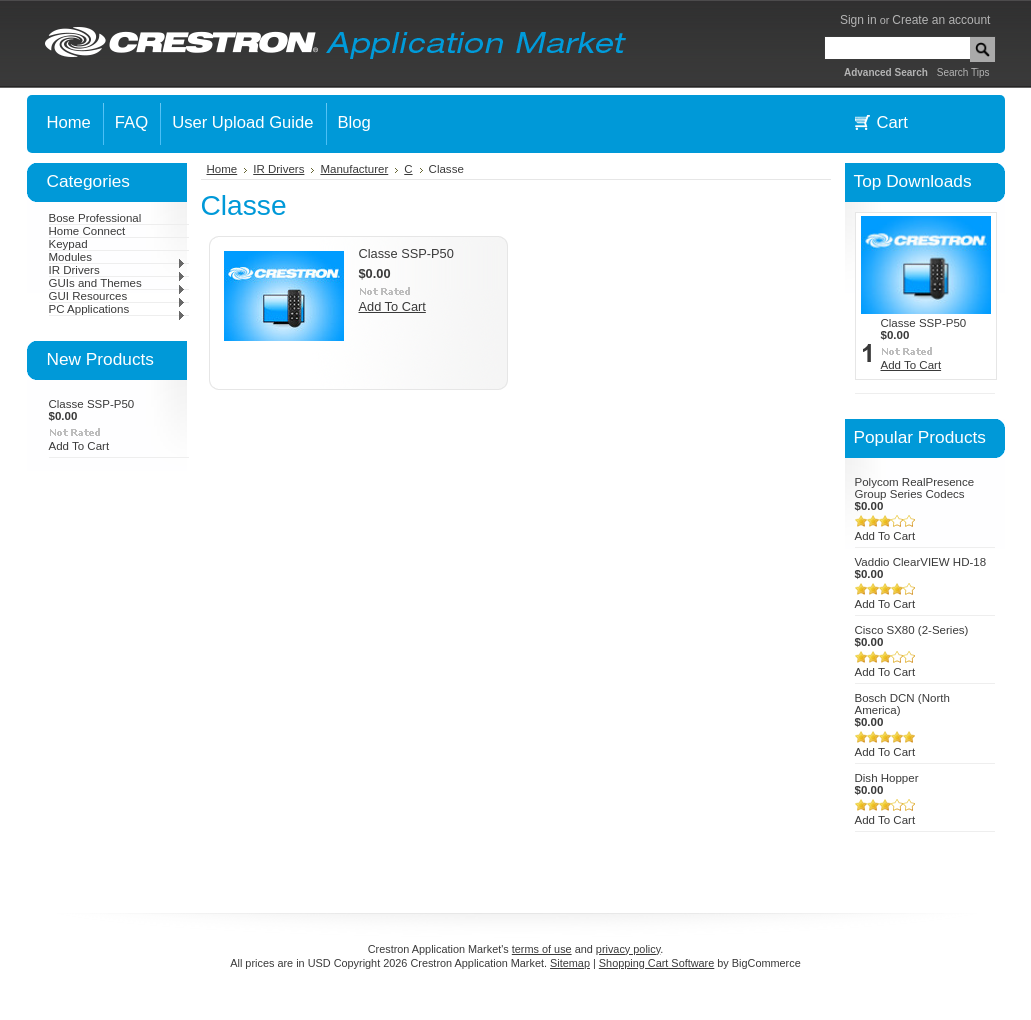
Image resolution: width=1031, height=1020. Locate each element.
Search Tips (963, 72)
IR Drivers (117, 270)
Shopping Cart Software (656, 963)
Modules (117, 257)
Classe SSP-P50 (92, 404)
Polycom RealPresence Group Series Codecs (915, 488)
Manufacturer (354, 169)
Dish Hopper (887, 778)
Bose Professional (95, 218)
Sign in (858, 20)
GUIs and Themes (117, 283)
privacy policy (628, 949)
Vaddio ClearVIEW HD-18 (921, 562)
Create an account (941, 20)
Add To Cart (79, 446)
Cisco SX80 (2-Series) (912, 630)
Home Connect (87, 231)
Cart (892, 122)
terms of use (542, 949)
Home (222, 169)
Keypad (68, 244)
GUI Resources (117, 296)
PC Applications (117, 309)
